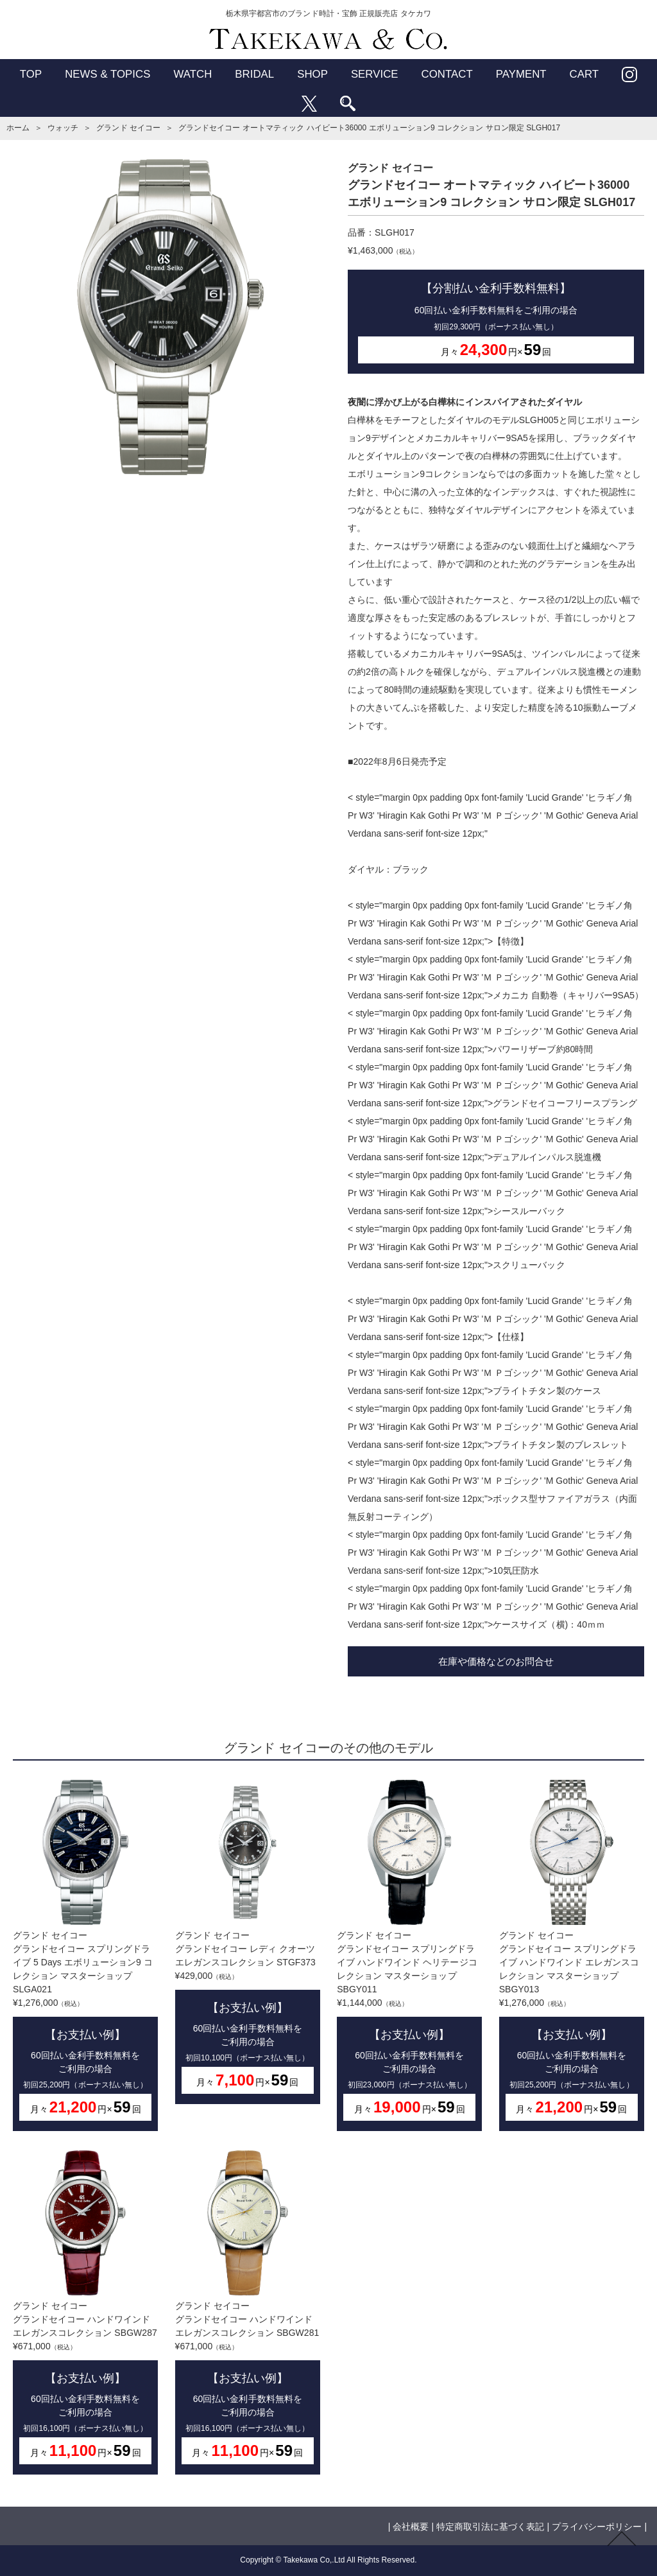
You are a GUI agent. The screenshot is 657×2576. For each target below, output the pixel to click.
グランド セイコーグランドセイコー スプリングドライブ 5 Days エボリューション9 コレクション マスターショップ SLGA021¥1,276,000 (85, 1955)
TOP (31, 74)
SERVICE (374, 74)
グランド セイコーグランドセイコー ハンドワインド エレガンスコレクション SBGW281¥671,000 (247, 2312)
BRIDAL (254, 74)
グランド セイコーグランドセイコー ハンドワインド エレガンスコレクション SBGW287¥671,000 (85, 2312)
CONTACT (447, 74)
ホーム (18, 127)
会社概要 (411, 2526)
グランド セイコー (128, 127)
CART (584, 74)
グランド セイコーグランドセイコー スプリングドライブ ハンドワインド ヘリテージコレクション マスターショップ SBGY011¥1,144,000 (409, 1955)
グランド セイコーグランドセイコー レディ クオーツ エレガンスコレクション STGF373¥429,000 (247, 1942)
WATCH (192, 74)
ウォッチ (62, 127)
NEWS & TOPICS (107, 74)
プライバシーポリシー (597, 2526)
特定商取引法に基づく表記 (490, 2526)
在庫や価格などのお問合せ (496, 1661)
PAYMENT (521, 74)
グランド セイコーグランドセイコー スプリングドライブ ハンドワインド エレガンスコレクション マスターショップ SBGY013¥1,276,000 (571, 1955)
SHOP (312, 74)
